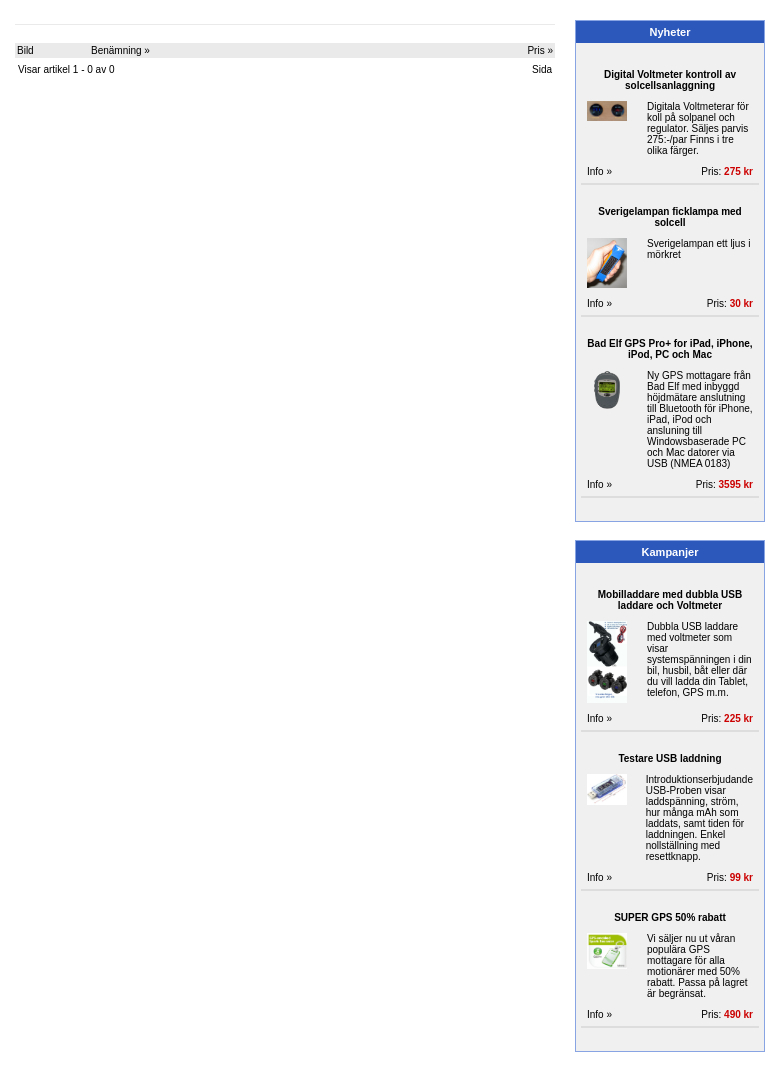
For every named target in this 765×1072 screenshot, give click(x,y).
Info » (599, 171)
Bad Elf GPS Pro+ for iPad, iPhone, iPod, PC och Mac (669, 349)
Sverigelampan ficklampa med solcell (669, 217)
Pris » (540, 50)
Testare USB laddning (669, 758)
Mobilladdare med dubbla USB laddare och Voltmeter (670, 600)
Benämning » (120, 50)
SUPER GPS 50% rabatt (670, 917)
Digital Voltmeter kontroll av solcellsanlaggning (670, 80)
